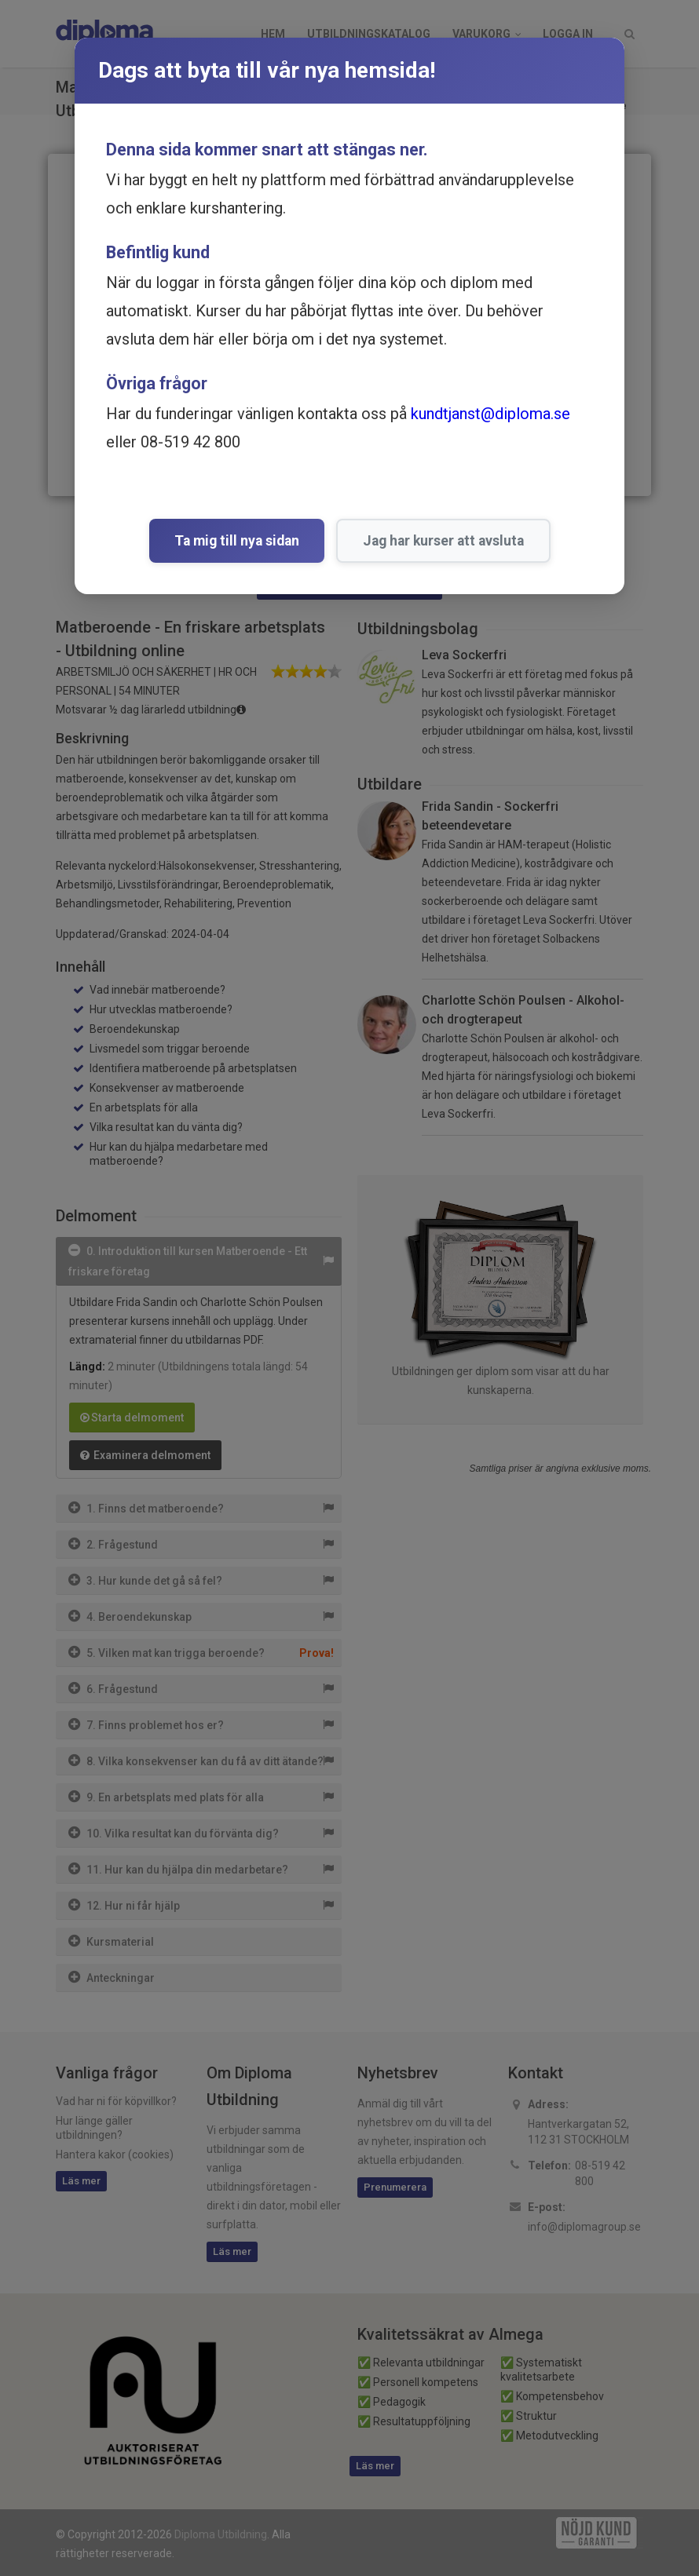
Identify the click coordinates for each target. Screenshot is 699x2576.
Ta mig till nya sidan (236, 541)
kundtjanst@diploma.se (490, 413)
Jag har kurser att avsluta (443, 541)
